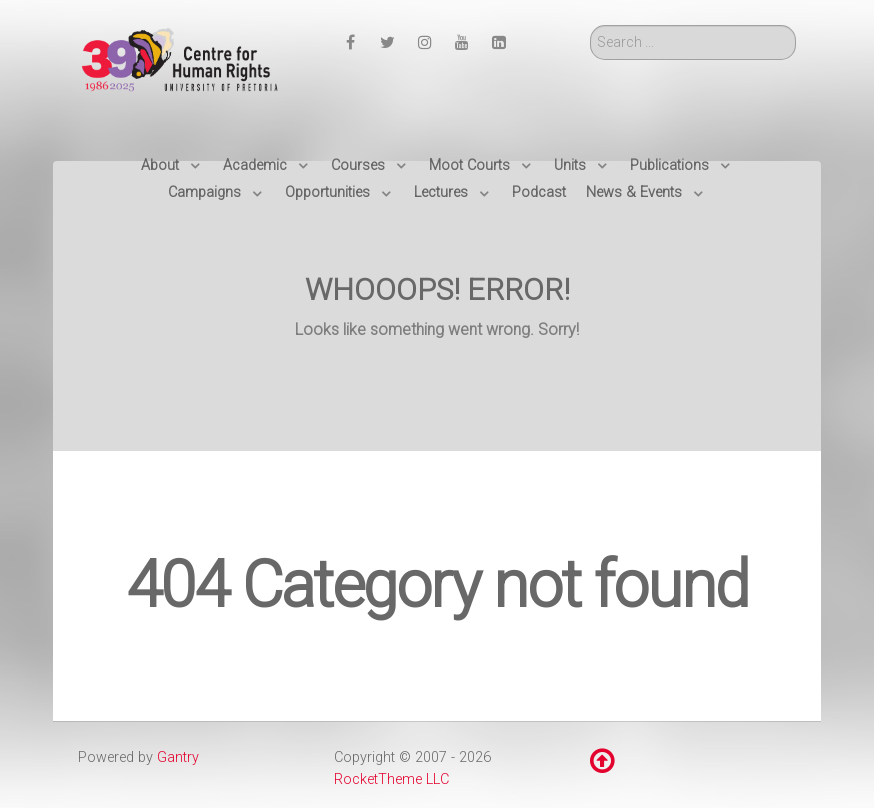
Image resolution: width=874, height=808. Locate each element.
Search (590, 25)
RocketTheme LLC (391, 779)
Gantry (178, 757)
